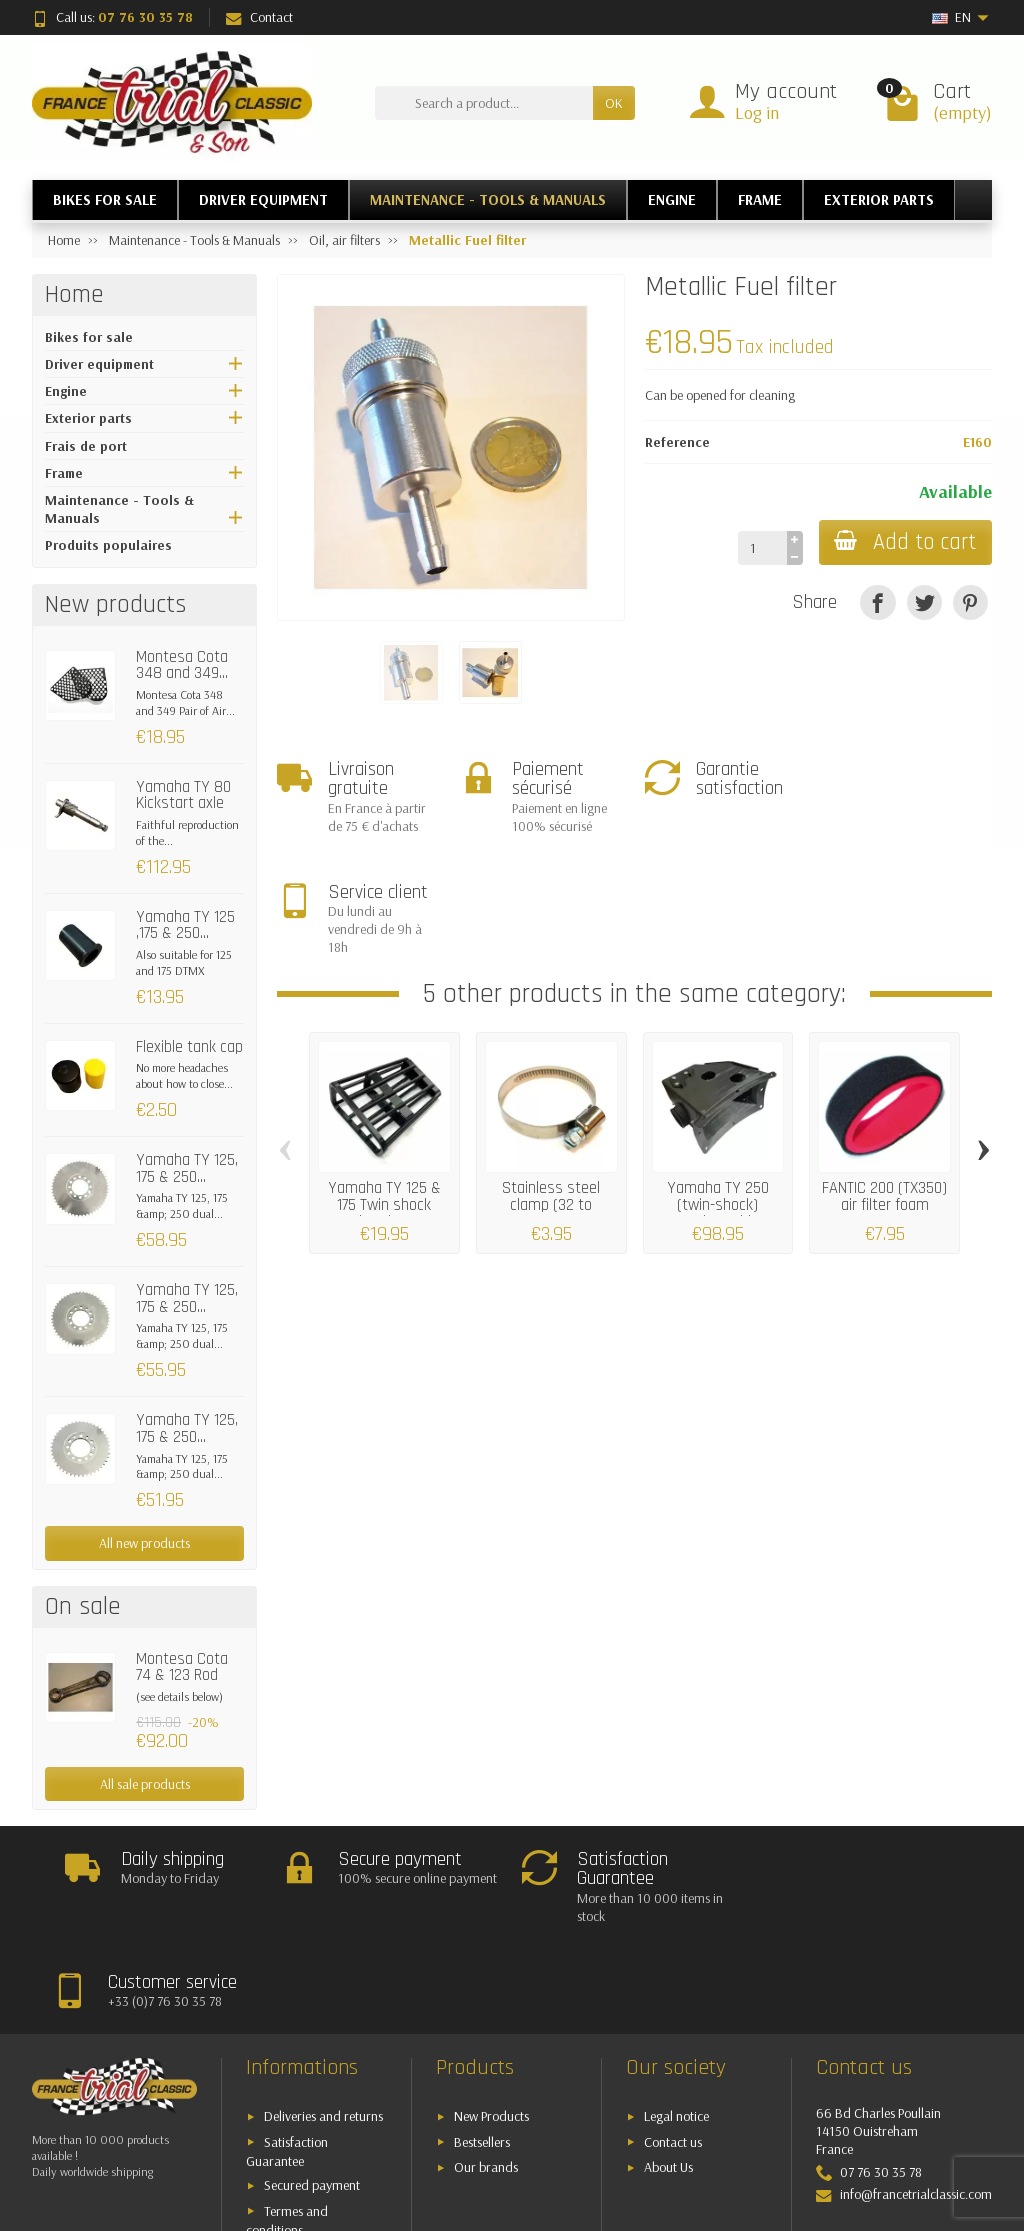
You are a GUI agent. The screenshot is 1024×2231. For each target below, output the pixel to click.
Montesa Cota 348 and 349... (182, 666)
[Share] (877, 602)
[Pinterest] (970, 602)
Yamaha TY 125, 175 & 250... (187, 1169)
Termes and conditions (287, 2134)
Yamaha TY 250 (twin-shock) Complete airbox (718, 1084)
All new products (144, 1543)
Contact (259, 17)
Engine (66, 391)
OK (614, 103)
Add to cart (905, 542)
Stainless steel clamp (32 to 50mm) (551, 1084)
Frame (64, 473)
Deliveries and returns (323, 2031)
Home (74, 295)
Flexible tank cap (189, 1047)
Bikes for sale (89, 337)
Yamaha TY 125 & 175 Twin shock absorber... (384, 1084)
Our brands (486, 2082)
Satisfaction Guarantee (287, 2065)
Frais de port (86, 446)
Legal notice (676, 2031)
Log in (757, 112)
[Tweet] (924, 602)
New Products (491, 2031)
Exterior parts (88, 418)
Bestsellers (482, 2056)
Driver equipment (99, 364)
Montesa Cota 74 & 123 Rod (182, 1668)
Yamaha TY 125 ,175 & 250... (185, 926)
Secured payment (312, 2100)
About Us (668, 2082)
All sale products (145, 1784)
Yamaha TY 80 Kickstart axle (183, 796)
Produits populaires (108, 545)
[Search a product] (484, 103)
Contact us (673, 2056)
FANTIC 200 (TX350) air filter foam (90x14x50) (884, 1084)
